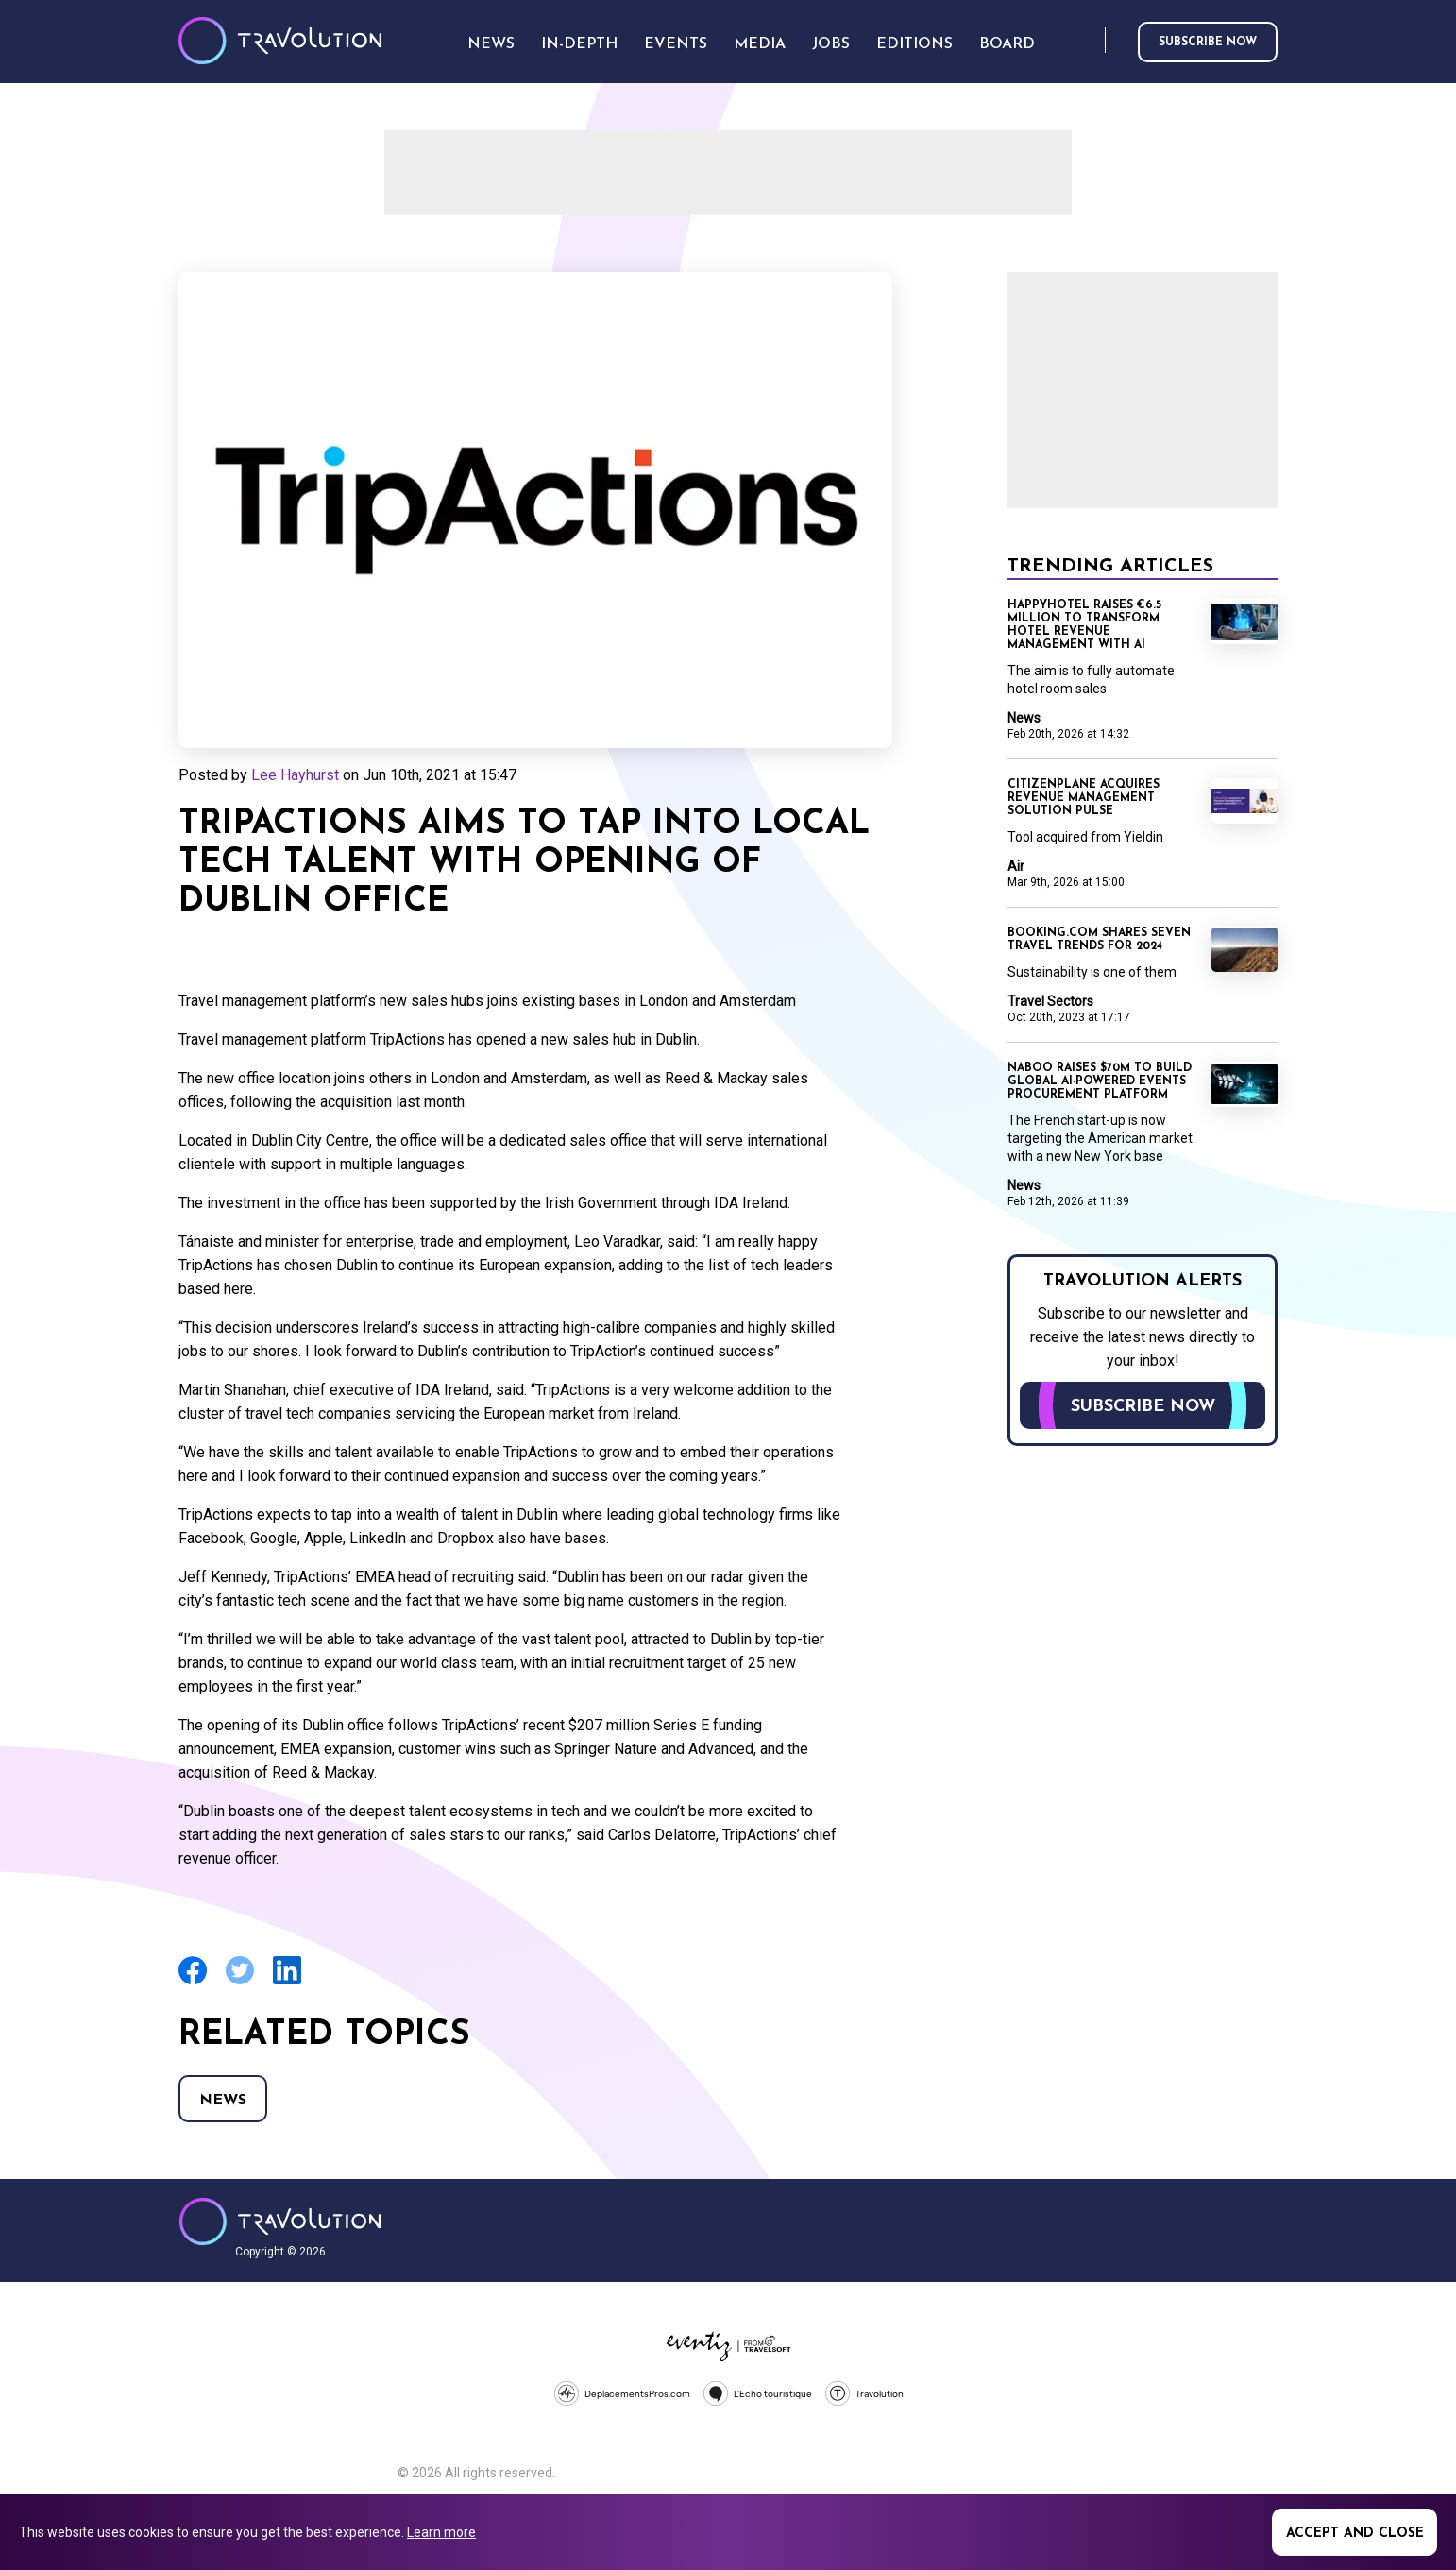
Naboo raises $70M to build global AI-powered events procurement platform (1099, 1081)
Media (760, 44)
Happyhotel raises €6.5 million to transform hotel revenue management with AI (1084, 625)
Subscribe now (1208, 42)
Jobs (831, 44)
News (222, 2100)
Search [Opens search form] (1087, 41)
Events (675, 44)
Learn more (441, 2532)
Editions (914, 44)
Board (1007, 44)
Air (1015, 866)
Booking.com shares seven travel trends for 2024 (1099, 940)
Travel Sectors (1050, 1001)
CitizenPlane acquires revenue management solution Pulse (1083, 798)
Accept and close (1355, 2534)
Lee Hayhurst (295, 775)
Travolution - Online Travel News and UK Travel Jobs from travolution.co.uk (279, 2221)
